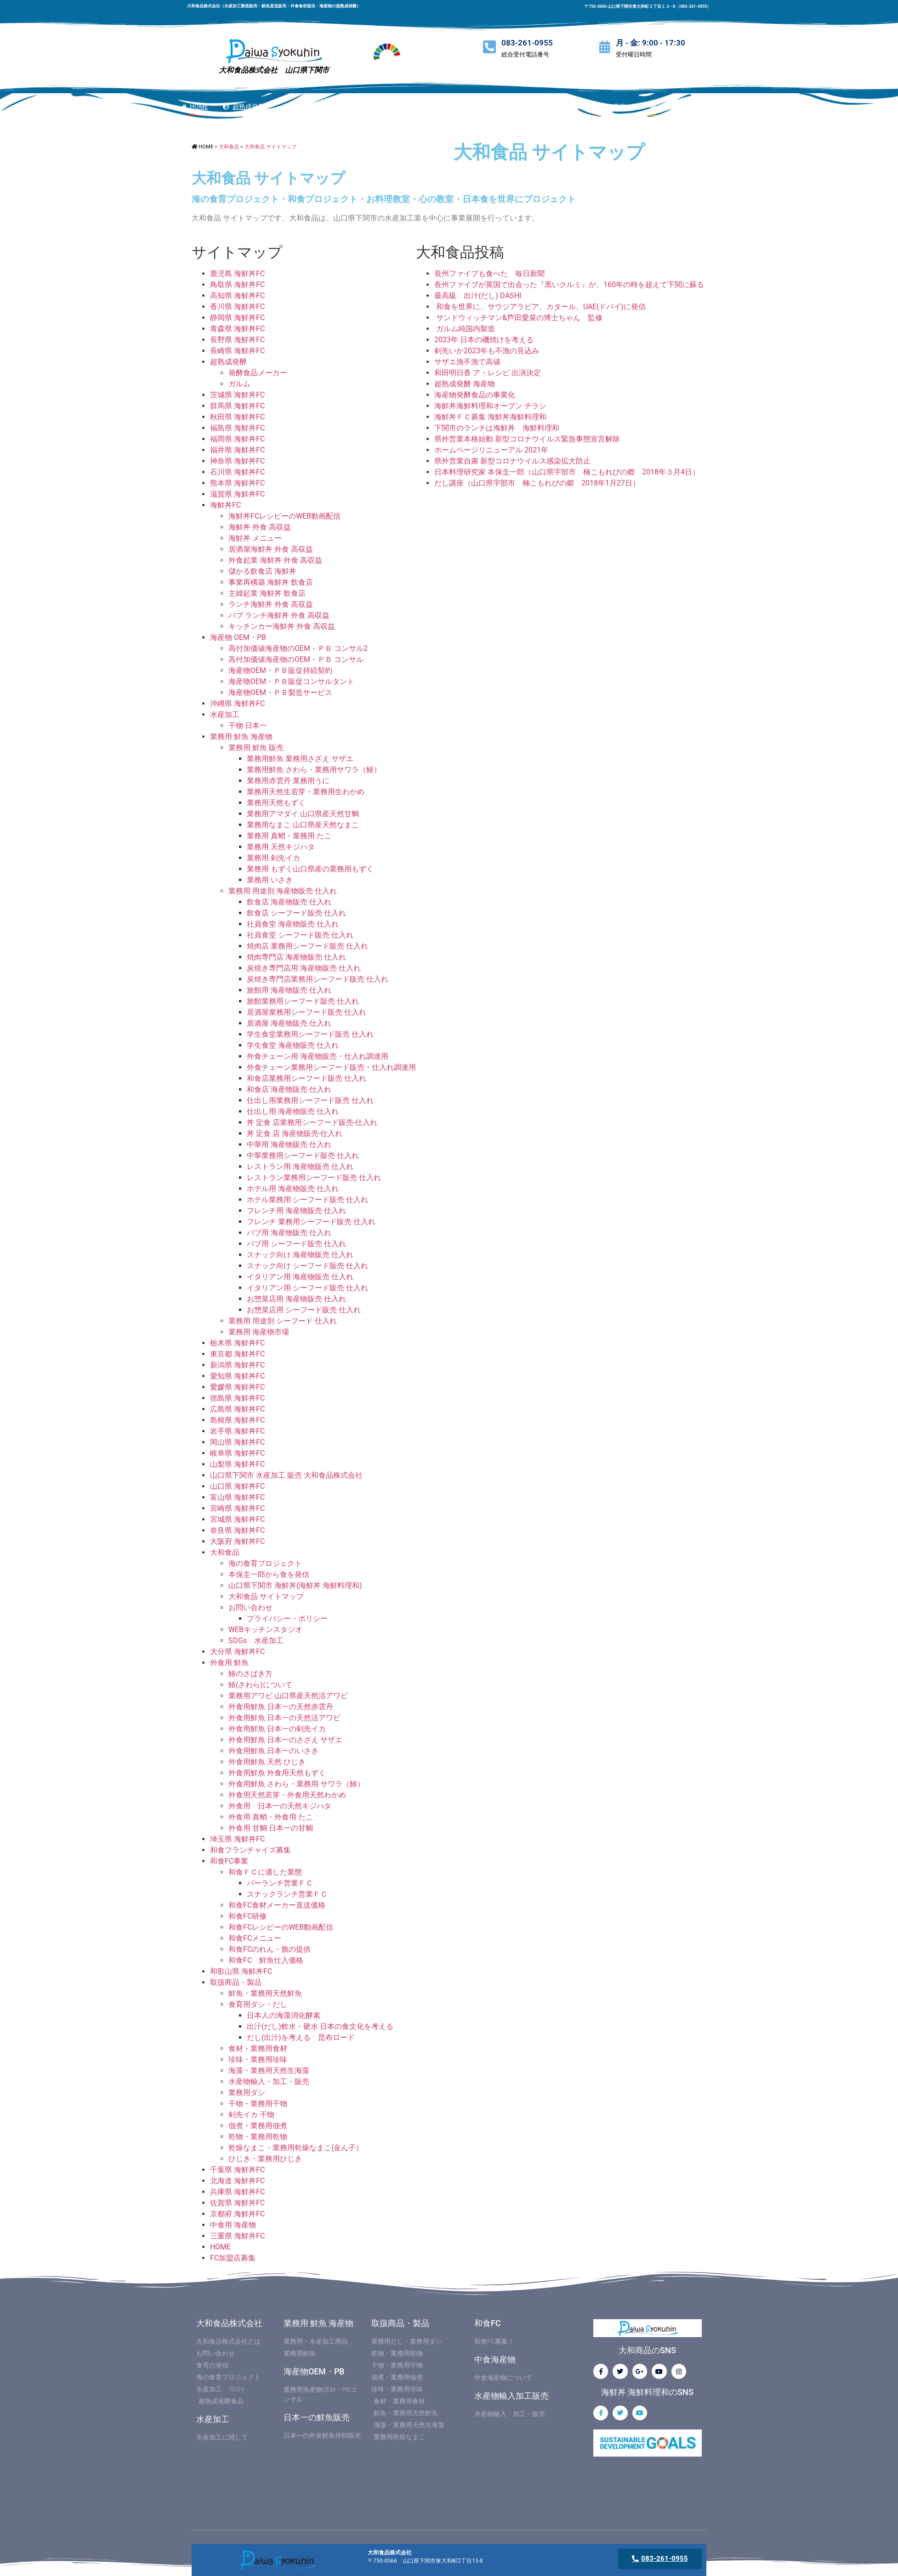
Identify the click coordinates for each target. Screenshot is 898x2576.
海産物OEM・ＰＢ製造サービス (280, 692)
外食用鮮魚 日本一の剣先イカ (277, 1728)
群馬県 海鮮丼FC (237, 405)
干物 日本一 (247, 725)
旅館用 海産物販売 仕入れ (289, 990)
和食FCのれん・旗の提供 (269, 1949)
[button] (710, 107)
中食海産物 (495, 2359)
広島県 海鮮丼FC (237, 1409)
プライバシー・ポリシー (287, 1618)
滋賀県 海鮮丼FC (237, 494)
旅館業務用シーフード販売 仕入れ (303, 1001)
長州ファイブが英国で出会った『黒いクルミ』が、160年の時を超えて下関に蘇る (569, 284)
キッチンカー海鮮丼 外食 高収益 (281, 626)
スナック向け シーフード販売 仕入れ (307, 1265)
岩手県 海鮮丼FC (237, 1431)
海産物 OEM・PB (238, 637)
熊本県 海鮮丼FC (237, 483)
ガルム (239, 383)
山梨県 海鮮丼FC (237, 1464)
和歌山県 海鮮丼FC (241, 1971)
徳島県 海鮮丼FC (237, 1398)
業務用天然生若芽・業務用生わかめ (305, 791)
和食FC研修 (247, 1916)
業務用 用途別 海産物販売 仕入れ (282, 891)
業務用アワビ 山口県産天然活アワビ (288, 1695)
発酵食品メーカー (257, 372)
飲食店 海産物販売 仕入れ (289, 902)
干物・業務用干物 (257, 2103)
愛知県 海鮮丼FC (237, 1376)
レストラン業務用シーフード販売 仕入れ (314, 1177)
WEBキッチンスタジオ (265, 1629)
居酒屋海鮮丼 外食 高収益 (270, 549)
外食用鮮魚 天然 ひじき (267, 1761)
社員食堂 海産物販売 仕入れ (293, 924)
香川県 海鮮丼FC (237, 306)
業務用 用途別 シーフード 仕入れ (282, 1320)
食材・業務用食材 (257, 2048)
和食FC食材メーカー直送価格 (276, 1905)
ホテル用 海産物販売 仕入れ (293, 1188)
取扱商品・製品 (235, 1982)
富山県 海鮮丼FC (237, 1497)
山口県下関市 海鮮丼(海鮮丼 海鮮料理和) (295, 1585)
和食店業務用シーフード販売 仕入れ (306, 1078)
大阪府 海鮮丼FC (237, 1541)
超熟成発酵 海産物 (464, 383)
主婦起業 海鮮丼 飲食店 (267, 593)
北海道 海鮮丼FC (237, 2180)
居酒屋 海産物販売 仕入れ (289, 1023)
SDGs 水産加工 (256, 1640)
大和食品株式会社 (229, 2323)
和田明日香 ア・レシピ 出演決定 (487, 372)
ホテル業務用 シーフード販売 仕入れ (307, 1199)
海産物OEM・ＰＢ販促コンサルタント (291, 681)
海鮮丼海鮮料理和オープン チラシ (490, 405)
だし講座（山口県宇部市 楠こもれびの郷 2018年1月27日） (537, 483)
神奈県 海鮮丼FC (237, 461)
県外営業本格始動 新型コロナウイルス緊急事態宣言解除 (527, 439)
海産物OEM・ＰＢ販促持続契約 (280, 670)
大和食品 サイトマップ (266, 1596)
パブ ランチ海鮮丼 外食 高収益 (279, 615)
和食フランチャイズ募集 (250, 1850)
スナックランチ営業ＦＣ (287, 1894)
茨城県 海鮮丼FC (237, 394)
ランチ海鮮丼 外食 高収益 (270, 604)
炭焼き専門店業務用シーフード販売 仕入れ (317, 979)
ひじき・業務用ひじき (265, 2158)
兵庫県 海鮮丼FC (237, 2191)
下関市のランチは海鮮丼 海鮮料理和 (496, 428)
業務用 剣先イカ (273, 857)
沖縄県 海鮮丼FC (237, 703)
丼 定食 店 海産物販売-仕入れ (294, 1133)
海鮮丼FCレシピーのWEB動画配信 (284, 516)
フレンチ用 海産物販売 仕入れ (296, 1210)
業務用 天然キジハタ (281, 846)
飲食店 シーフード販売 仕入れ (296, 913)
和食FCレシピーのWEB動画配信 (280, 1927)
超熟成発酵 (228, 361)
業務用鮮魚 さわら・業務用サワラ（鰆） (314, 769)
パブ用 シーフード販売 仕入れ (296, 1243)
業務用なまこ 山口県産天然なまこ (303, 824)
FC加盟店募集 (233, 2258)
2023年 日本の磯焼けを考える (484, 339)
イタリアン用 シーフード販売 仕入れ (307, 1287)
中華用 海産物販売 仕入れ (289, 1144)
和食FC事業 (229, 1861)
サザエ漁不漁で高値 (471, 361)
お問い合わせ (250, 1607)
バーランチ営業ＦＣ (280, 1883)
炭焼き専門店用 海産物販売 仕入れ (304, 968)
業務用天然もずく (276, 802)
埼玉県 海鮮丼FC (237, 1839)
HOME (220, 2247)
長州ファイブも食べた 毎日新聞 (489, 273)
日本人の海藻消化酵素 (283, 2015)
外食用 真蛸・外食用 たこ (270, 1817)
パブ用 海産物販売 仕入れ (289, 1232)
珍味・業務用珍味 (257, 2059)
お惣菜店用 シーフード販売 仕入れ (304, 1309)
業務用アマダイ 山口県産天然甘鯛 (303, 813)
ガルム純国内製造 (464, 328)
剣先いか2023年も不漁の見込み (486, 350)
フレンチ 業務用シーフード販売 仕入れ (311, 1221)
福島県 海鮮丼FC (237, 428)
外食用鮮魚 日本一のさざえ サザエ (285, 1739)
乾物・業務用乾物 (257, 2136)
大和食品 (224, 1552)
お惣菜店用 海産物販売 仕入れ (296, 1298)
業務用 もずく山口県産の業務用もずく (310, 868)
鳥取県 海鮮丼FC (237, 284)
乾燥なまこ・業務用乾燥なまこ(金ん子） (295, 2147)
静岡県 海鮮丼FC (237, 317)
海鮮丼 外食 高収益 (259, 527)
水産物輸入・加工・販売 (268, 2081)
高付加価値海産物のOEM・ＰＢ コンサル (296, 659)
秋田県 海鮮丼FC (237, 416)
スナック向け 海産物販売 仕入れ (300, 1254)
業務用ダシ (246, 2092)
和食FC (487, 2323)
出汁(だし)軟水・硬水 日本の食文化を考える (320, 2026)
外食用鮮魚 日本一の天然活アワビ (284, 1717)
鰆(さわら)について (260, 1684)
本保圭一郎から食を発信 (268, 1574)
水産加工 (224, 714)
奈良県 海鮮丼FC (237, 1530)
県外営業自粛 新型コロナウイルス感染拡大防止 (512, 461)
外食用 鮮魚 (229, 1662)
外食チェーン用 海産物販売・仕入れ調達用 (317, 1056)
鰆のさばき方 (250, 1673)
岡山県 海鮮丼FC (237, 1442)
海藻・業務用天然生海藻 (268, 2070)
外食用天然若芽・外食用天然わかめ (287, 1795)
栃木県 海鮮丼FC (237, 1343)
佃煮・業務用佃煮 (257, 2125)
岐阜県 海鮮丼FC (237, 1453)
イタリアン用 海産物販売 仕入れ (300, 1276)
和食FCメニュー (254, 1938)
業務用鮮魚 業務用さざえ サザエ (300, 758)
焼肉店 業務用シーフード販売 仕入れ (307, 946)
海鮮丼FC (225, 505)
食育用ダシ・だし (257, 2004)
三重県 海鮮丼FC (237, 2235)
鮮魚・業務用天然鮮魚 (265, 1993)
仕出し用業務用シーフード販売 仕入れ (310, 1100)
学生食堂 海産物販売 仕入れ (293, 1045)
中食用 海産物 (233, 2224)
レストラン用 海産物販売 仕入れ (300, 1166)
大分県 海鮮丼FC (237, 1651)
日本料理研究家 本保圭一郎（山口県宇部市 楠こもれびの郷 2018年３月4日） (566, 472)
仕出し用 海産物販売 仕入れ (293, 1111)
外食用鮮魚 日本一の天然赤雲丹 (280, 1706)
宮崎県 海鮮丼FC (237, 1508)
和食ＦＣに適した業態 (265, 1872)
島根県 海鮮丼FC (237, 1420)
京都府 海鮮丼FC (237, 2213)
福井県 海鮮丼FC (237, 450)
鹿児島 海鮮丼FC (237, 273)
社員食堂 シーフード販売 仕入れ (300, 935)
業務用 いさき (270, 880)
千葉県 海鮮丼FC (237, 2169)
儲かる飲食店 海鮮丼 (262, 571)
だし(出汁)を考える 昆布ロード (301, 2037)
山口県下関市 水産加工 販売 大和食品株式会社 (286, 1475)
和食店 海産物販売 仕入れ (289, 1089)
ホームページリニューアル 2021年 (491, 450)
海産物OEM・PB (314, 2371)
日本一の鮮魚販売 (317, 2417)
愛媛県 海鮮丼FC (237, 1387)
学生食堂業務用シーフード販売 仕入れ (310, 1034)
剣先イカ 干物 (251, 2114)
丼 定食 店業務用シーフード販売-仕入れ (312, 1122)
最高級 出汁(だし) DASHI (477, 295)
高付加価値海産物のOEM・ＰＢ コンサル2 (298, 648)
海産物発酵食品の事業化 (474, 394)
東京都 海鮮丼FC (237, 1354)
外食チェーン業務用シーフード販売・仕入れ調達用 (331, 1067)
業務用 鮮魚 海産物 (241, 736)
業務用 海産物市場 (258, 1332)
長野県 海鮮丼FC (237, 339)
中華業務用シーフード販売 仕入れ (303, 1155)
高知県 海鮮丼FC (237, 295)
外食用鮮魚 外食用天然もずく (277, 1772)
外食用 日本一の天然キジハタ (279, 1806)
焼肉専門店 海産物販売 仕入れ (296, 957)
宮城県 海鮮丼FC (237, 1519)
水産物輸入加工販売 (511, 2396)
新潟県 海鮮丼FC (237, 1365)
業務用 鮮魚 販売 (256, 747)
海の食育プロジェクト (265, 1563)
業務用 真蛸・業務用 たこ (289, 835)
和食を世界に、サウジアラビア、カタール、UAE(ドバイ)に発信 (540, 306)
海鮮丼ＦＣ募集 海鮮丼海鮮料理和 (490, 416)
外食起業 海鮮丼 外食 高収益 (275, 560)
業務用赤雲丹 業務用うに (288, 780)
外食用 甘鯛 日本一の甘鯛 (270, 1828)
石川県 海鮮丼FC (237, 472)
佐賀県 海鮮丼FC (237, 2202)
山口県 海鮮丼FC (237, 1486)
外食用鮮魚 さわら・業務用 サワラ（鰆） (296, 1783)
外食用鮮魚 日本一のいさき (273, 1750)
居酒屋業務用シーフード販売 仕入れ (306, 1012)
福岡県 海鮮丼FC (237, 439)
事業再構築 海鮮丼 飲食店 (270, 582)
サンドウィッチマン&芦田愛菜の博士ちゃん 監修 (518, 317)
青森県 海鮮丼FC (237, 328)
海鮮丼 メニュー (255, 538)
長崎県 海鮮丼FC (237, 350)
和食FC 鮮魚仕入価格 (265, 1960)
